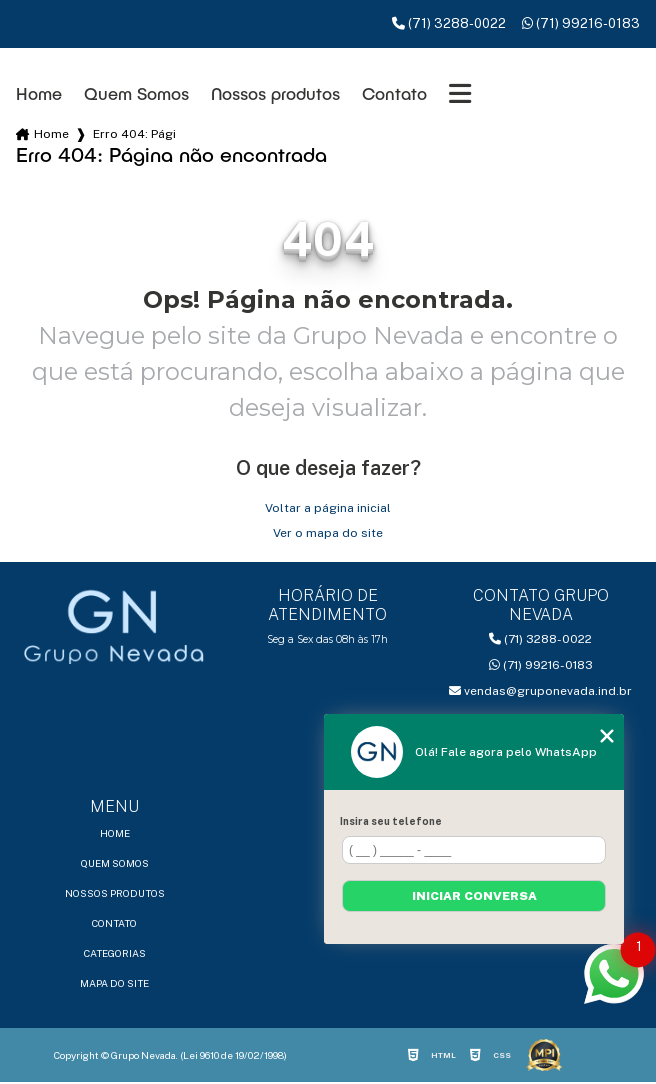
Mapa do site (114, 983)
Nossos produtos (275, 93)
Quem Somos (136, 93)
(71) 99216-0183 (581, 23)
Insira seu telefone (391, 821)
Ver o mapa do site (328, 533)
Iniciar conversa (474, 896)
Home (39, 93)
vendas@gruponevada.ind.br (540, 691)
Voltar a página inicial (328, 508)
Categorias (115, 953)
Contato (394, 93)
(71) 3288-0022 (449, 23)
